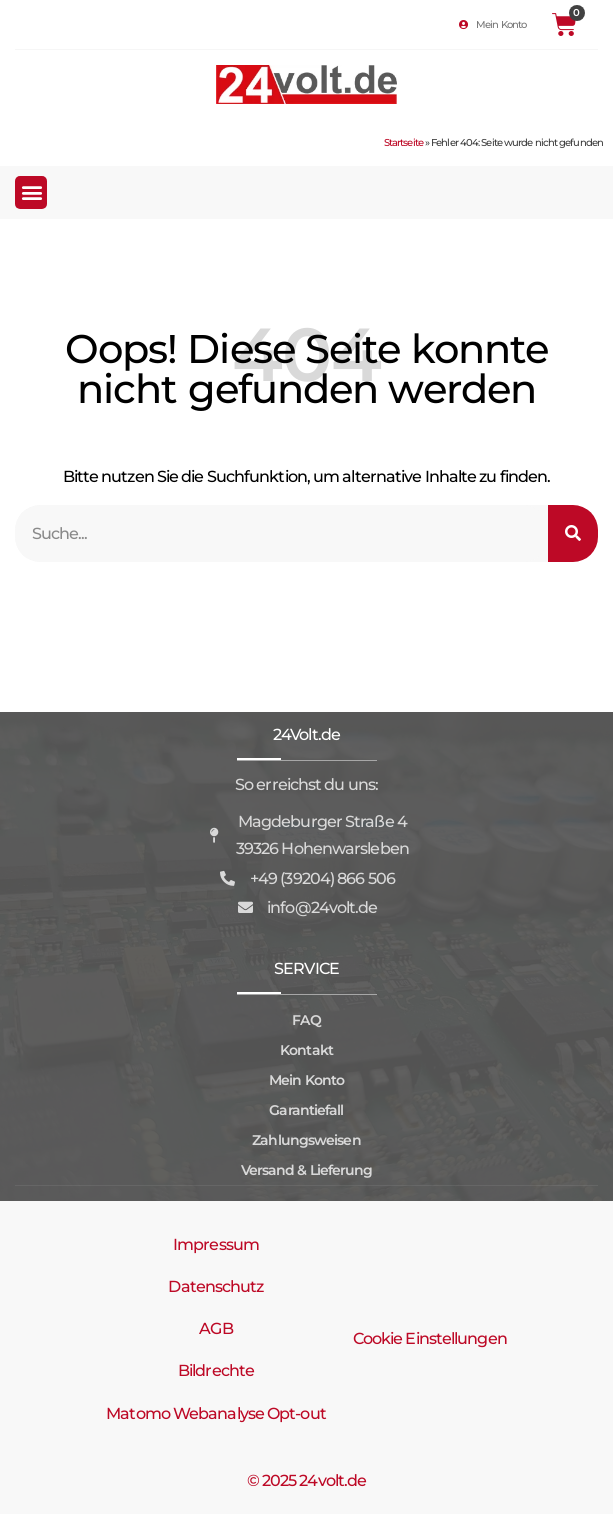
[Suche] (573, 533)
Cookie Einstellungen (430, 1338)
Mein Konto (306, 1080)
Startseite (403, 142)
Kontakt (306, 1050)
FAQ (306, 1020)
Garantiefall (306, 1110)
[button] (31, 192)
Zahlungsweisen (306, 1140)
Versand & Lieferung (307, 1170)
